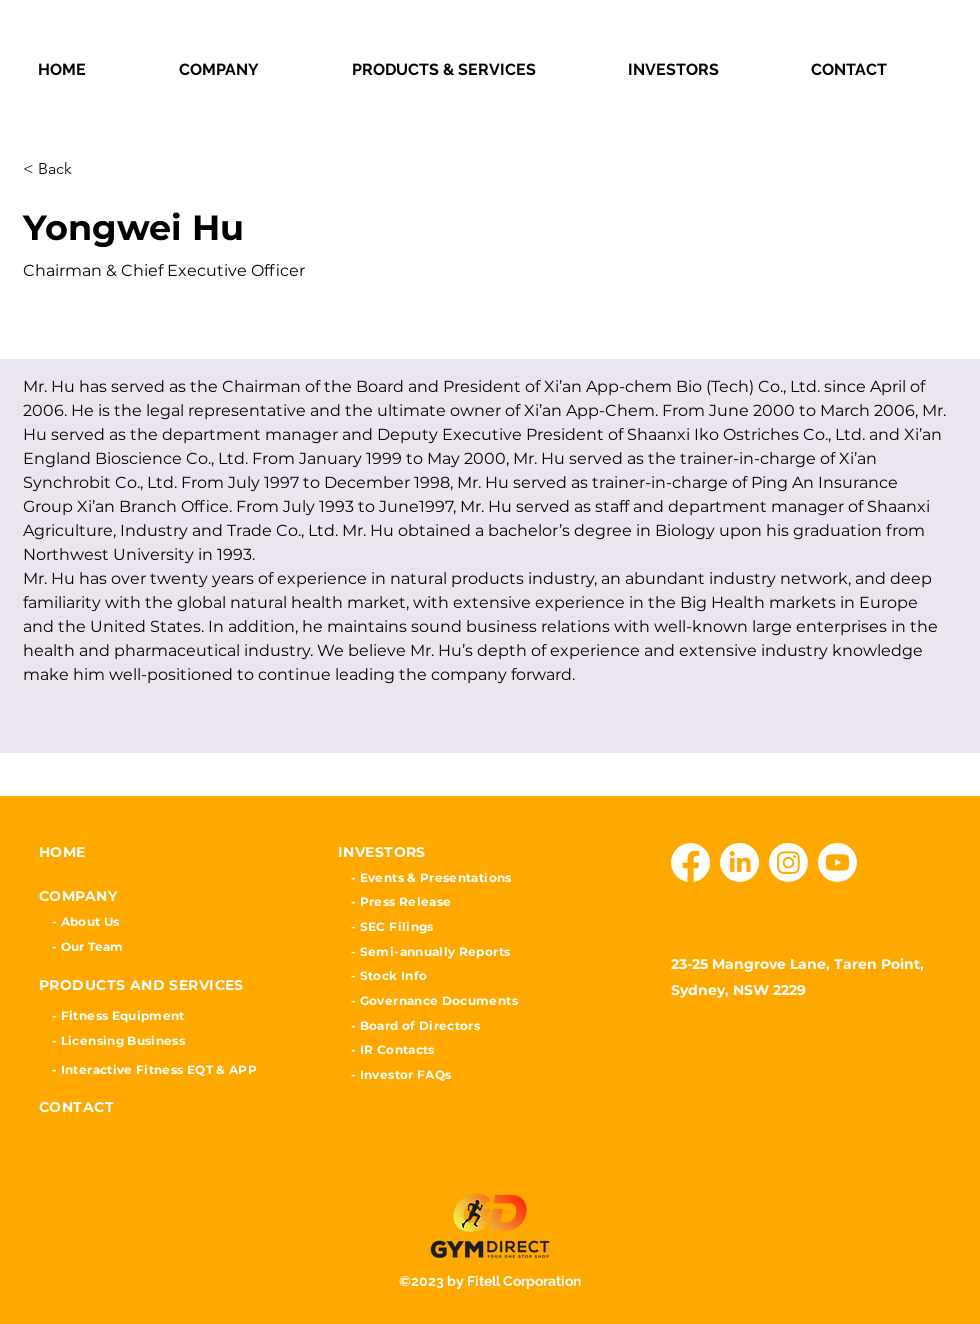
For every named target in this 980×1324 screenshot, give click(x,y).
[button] (250, 69)
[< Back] (94, 169)
